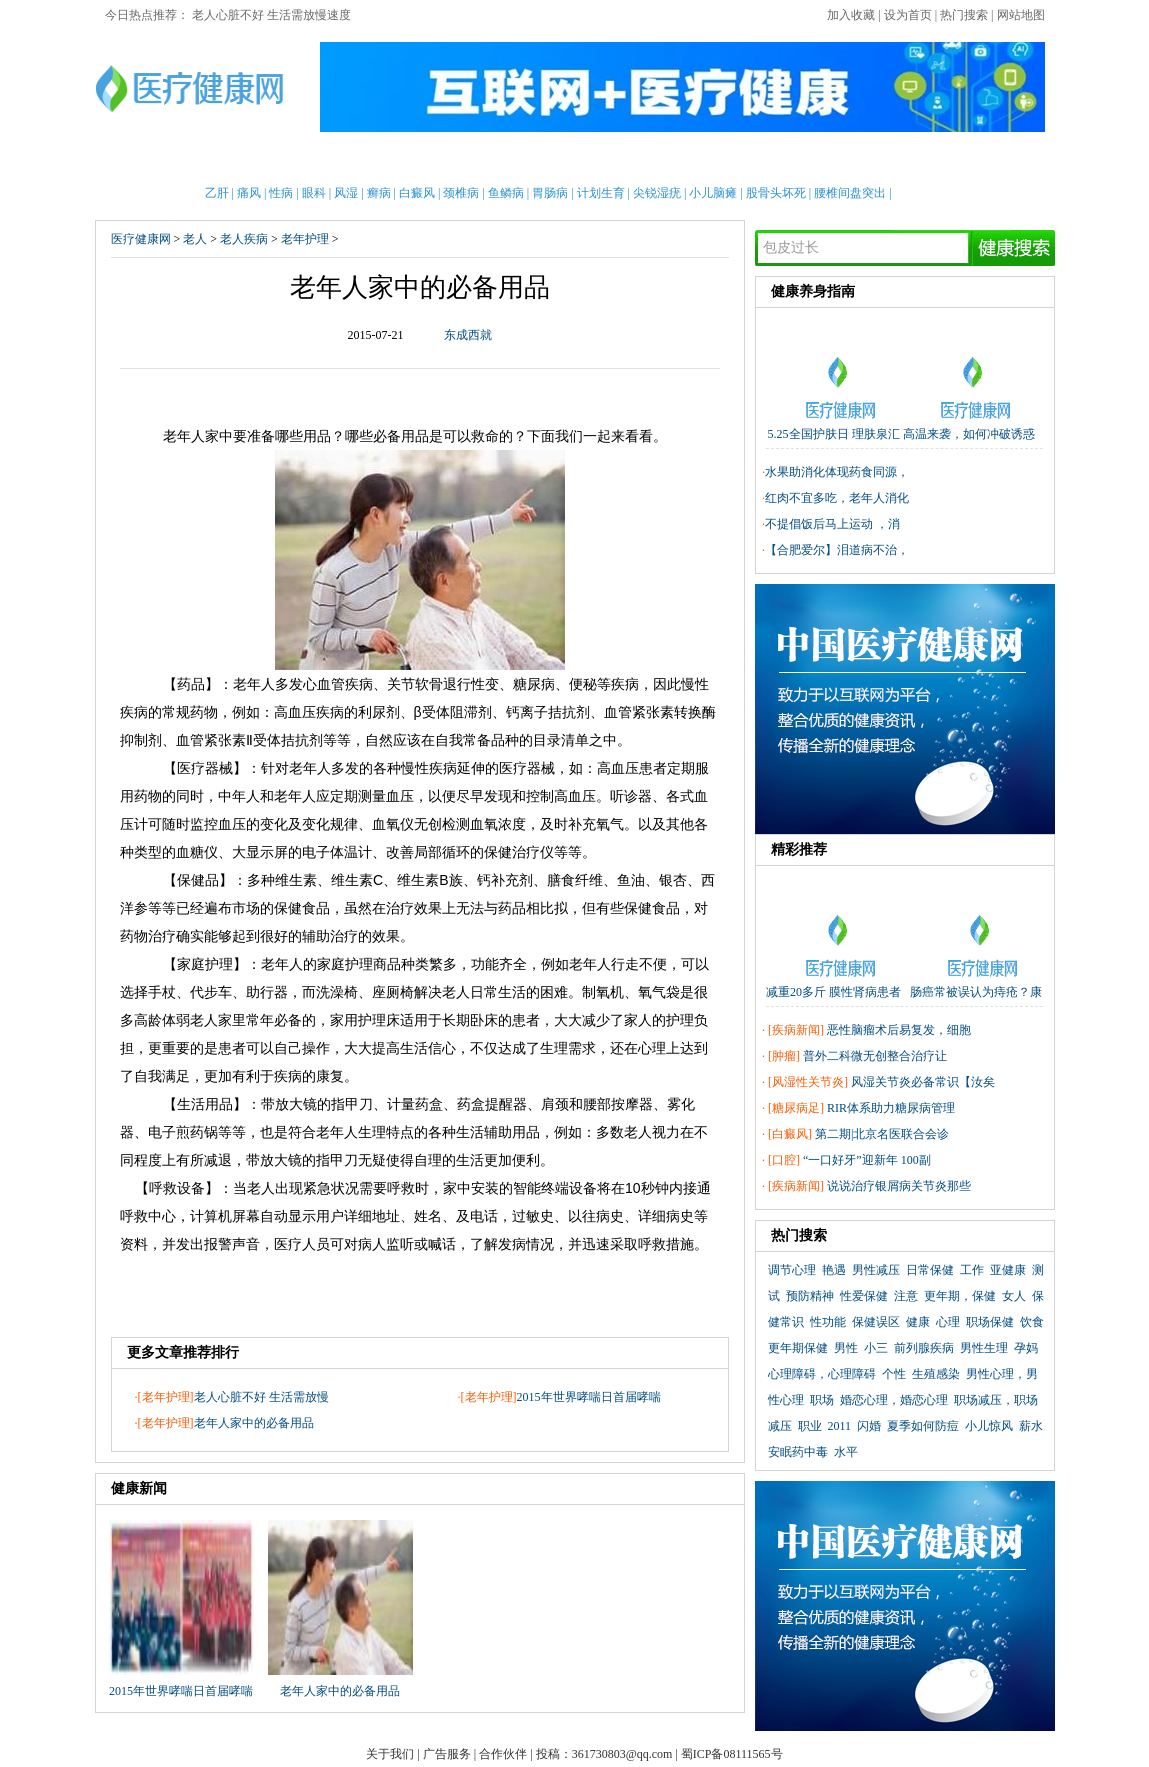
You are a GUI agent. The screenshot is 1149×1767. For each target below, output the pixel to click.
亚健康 (1008, 1270)
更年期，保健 (960, 1296)
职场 (822, 1400)
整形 (806, 159)
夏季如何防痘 (923, 1426)
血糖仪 (197, 852)
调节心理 (792, 1270)
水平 (846, 1452)
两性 (755, 159)
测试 (909, 159)
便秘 (583, 684)
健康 (918, 1322)
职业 (810, 1426)
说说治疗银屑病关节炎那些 (899, 1186)
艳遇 (834, 1270)
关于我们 (390, 1754)
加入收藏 (851, 15)
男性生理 (984, 1348)
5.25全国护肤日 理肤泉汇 (834, 434)
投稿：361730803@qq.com (604, 1754)
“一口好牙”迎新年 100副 (867, 1160)
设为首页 (908, 15)
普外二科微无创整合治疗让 (875, 1056)
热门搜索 (964, 15)
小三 (876, 1348)
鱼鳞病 (506, 193)
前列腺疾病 (924, 1348)
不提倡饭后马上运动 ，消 (832, 524)
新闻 (315, 159)
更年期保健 (798, 1348)
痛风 (249, 193)
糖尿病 (534, 684)
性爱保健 (864, 1296)
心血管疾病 (338, 684)
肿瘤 (784, 1056)
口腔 (784, 1160)
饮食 (1032, 1322)
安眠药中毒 (798, 1452)
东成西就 (468, 335)
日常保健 (930, 1270)
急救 (521, 159)
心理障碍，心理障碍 (822, 1374)
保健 (469, 159)
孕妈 (1026, 1348)
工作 (972, 1270)
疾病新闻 (796, 1030)
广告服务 (447, 1754)
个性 (894, 1374)
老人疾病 (244, 239)
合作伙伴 (503, 1754)
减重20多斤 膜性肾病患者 (833, 992)
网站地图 (1021, 15)
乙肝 (217, 193)
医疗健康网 (141, 239)
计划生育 (601, 193)
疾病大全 (689, 159)
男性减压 (876, 1270)
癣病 (379, 193)
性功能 (828, 1322)
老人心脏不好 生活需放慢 (261, 1397)
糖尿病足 (796, 1108)
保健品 (198, 880)
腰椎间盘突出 (850, 193)
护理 (418, 159)
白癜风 (417, 193)
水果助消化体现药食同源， (837, 472)
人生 (358, 1132)
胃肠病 (550, 193)
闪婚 (869, 1426)
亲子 (366, 159)
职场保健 (990, 1322)
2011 (840, 1426)
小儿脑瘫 (713, 193)
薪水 (1031, 1426)
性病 (281, 193)
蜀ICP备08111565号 (732, 1754)
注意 (906, 1296)
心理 (858, 159)
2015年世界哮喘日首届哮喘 (589, 1397)
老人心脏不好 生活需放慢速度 (271, 15)
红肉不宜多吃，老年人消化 (837, 498)
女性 (263, 159)
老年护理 (305, 239)
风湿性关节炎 (808, 1082)
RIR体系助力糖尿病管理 (891, 1108)
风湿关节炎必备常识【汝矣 (923, 1082)
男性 (212, 159)
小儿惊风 (989, 1426)
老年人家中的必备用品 (254, 1423)
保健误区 (876, 1322)
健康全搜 (975, 159)
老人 (624, 159)
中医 (572, 159)
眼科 (314, 193)
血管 (618, 712)
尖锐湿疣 (657, 193)
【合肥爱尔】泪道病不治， (837, 550)
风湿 (346, 193)
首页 (160, 159)
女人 (1014, 1296)
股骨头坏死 (776, 193)
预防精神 (810, 1296)
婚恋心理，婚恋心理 (894, 1400)
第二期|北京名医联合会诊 (882, 1134)
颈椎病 (461, 193)
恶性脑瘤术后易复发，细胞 (899, 1030)
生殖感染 (936, 1374)
